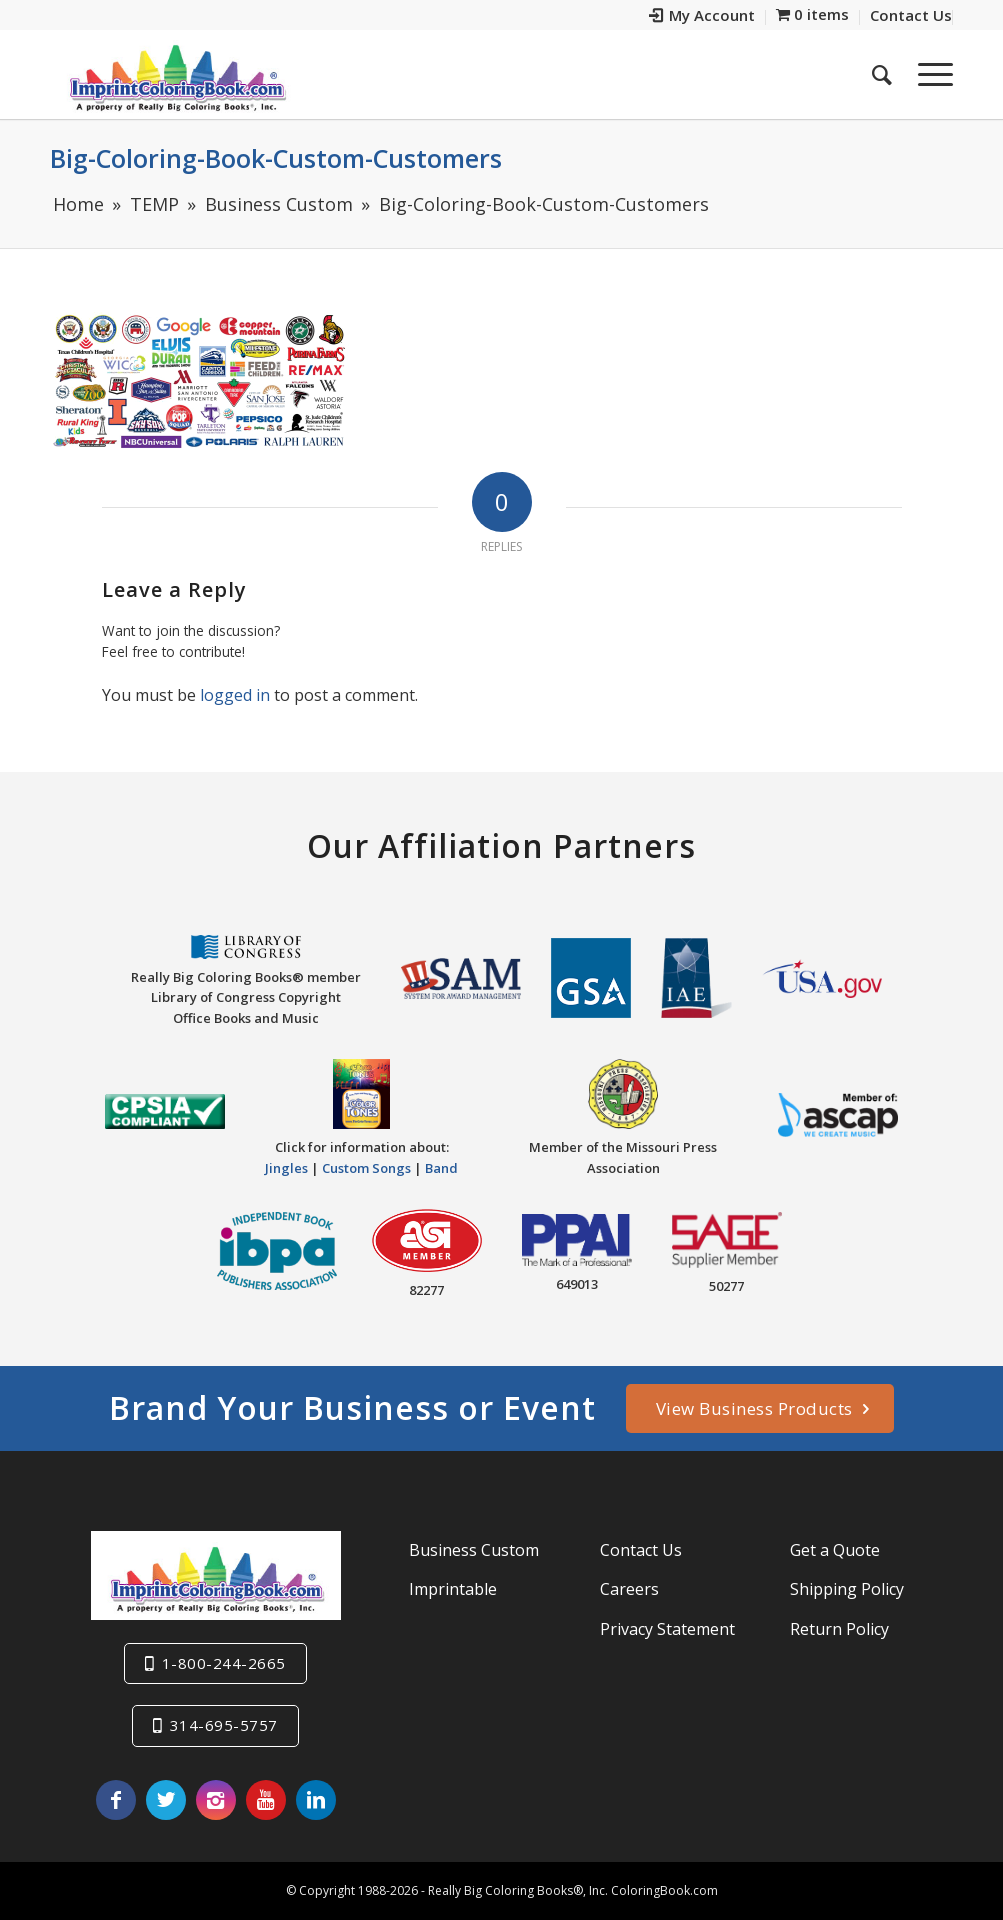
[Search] (882, 74)
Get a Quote (835, 1550)
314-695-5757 (224, 1725)
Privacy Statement (667, 1629)
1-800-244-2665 (224, 1663)
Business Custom (474, 1550)
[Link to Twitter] (166, 1800)
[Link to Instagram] (216, 1800)
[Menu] (929, 74)
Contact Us (641, 1550)
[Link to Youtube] (266, 1800)
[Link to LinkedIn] (316, 1800)
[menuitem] (702, 17)
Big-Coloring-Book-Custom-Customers (276, 158)
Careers (629, 1589)
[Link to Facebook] (116, 1800)
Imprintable (453, 1589)
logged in (235, 695)
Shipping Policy (847, 1589)
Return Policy (839, 1629)
